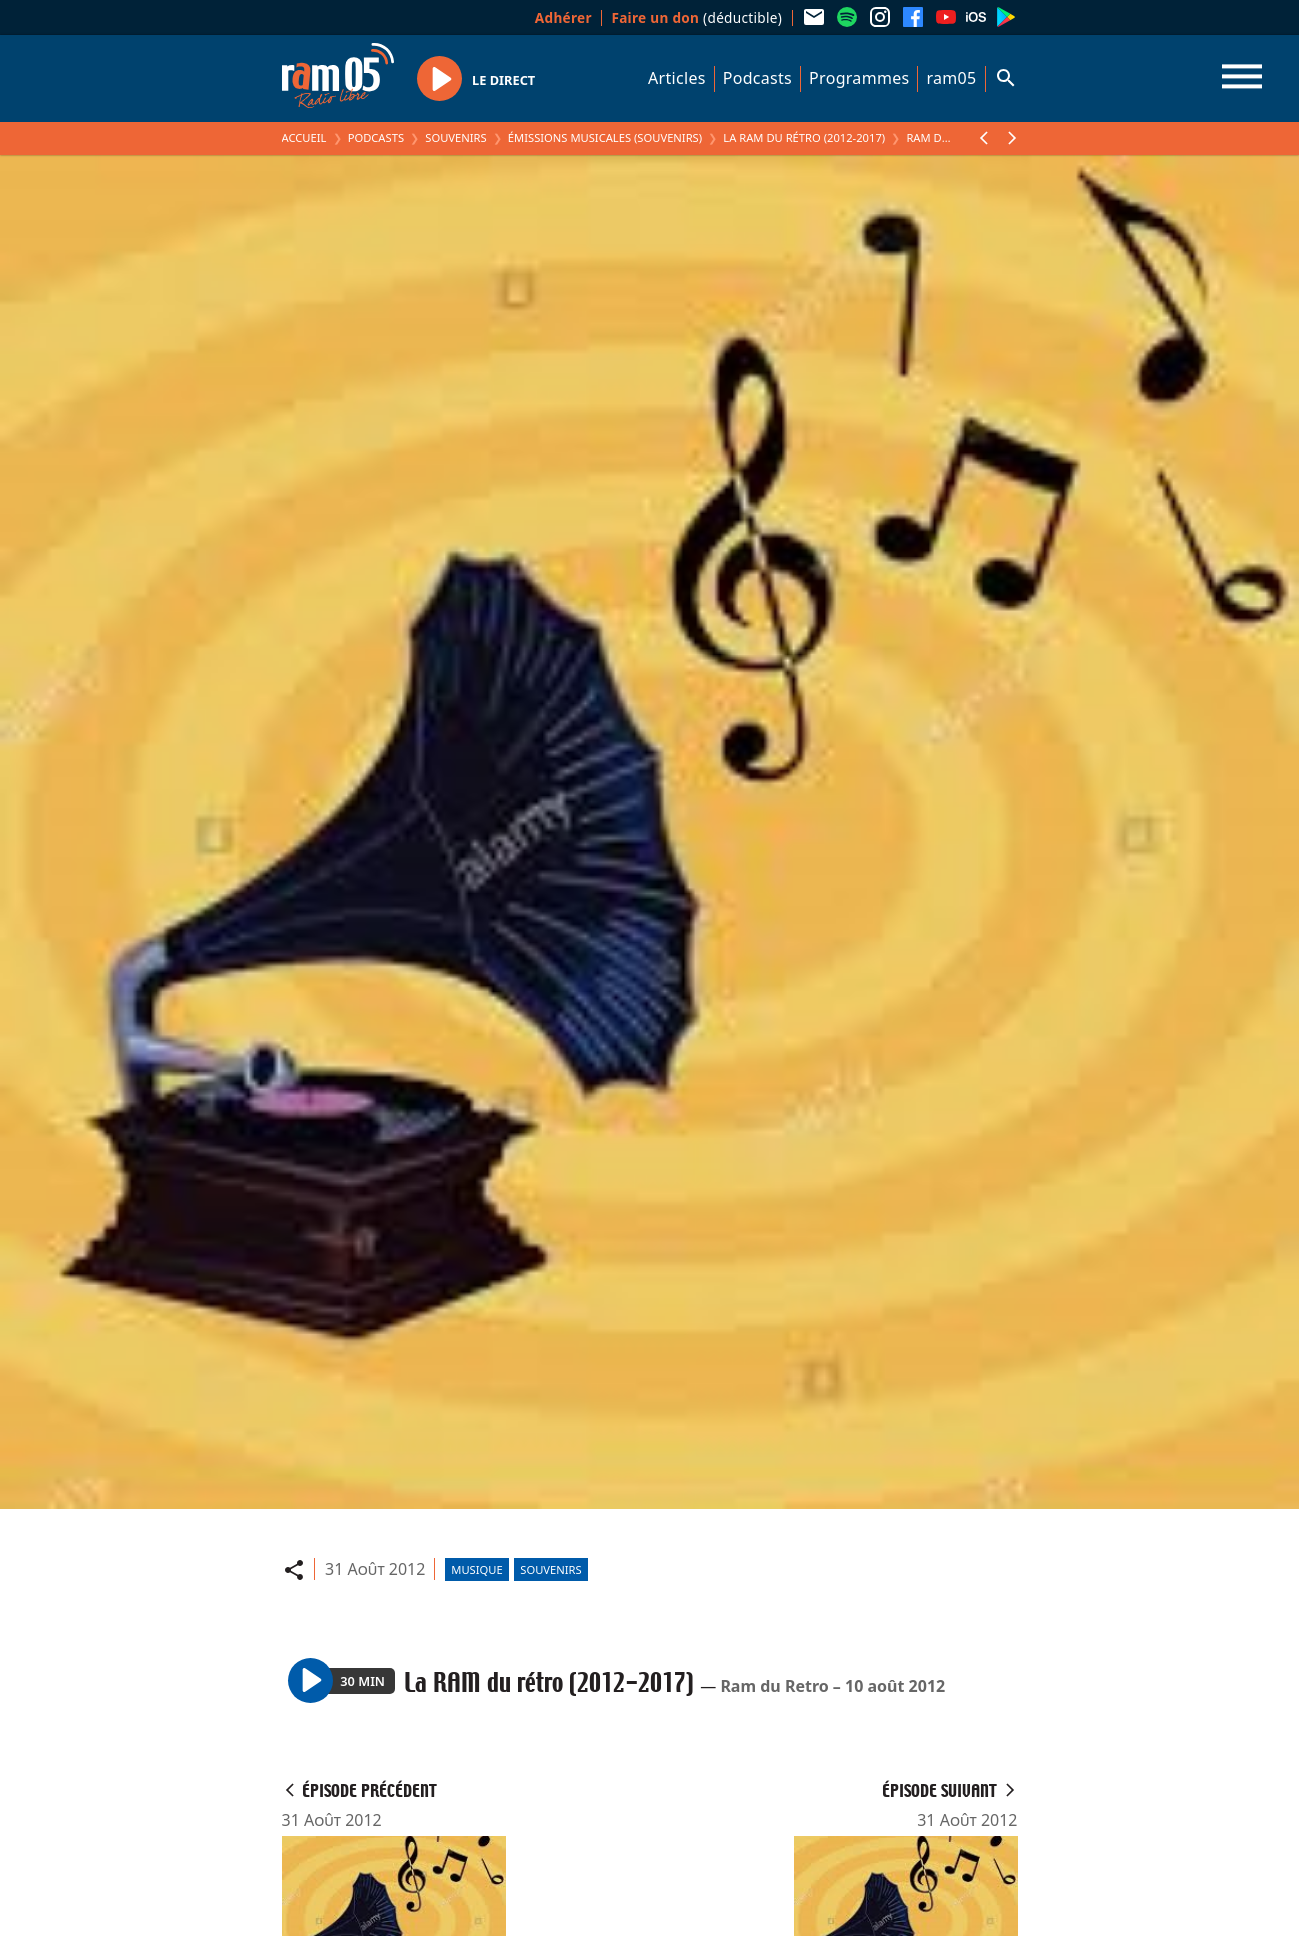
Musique (476, 1569)
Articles (677, 78)
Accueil (304, 137)
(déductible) (696, 17)
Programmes (859, 78)
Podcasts (757, 78)
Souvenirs (455, 137)
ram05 (951, 78)
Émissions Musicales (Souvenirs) (605, 137)
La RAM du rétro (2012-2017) (804, 137)
